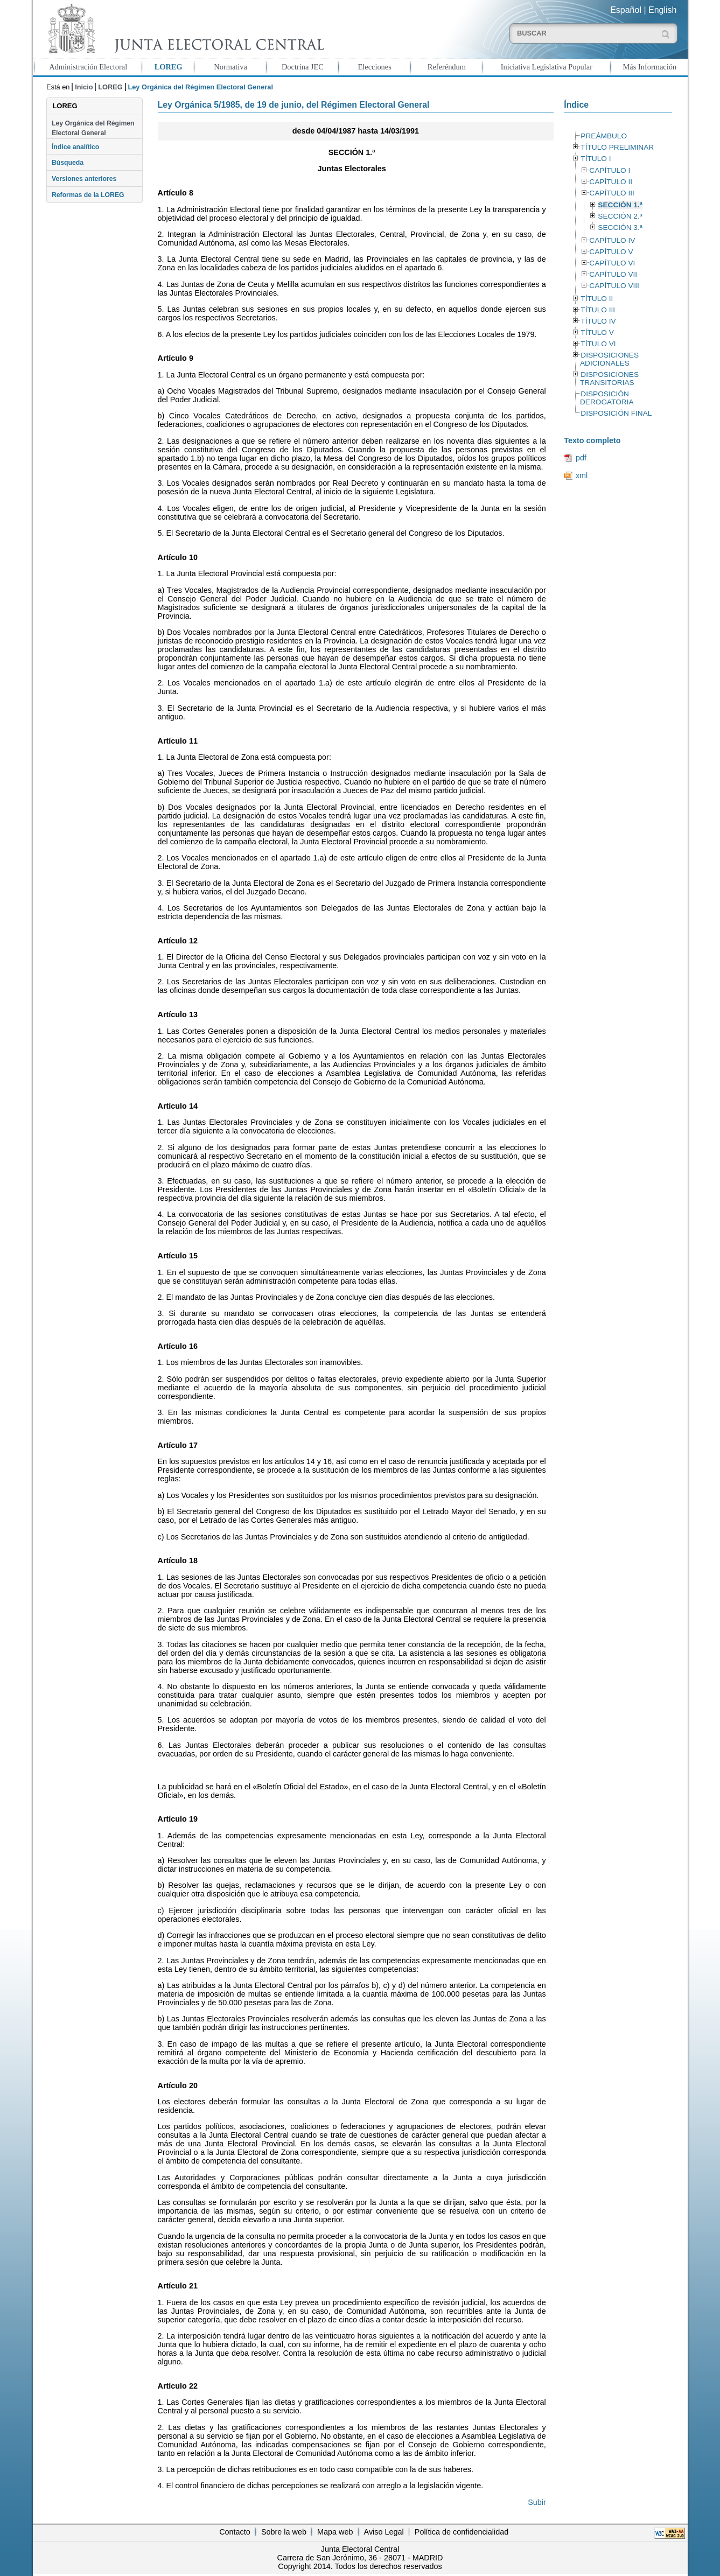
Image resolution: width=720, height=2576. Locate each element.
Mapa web (335, 2532)
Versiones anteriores (84, 179)
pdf (581, 457)
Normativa (230, 66)
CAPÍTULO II (610, 182)
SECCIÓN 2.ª (620, 216)
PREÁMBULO (604, 136)
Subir (537, 2502)
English (662, 10)
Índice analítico (75, 147)
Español (625, 10)
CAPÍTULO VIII (614, 286)
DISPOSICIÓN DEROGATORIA (607, 398)
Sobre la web (283, 2532)
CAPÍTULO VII (613, 274)
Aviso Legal (384, 2532)
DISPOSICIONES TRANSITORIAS (609, 378)
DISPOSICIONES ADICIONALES (609, 359)
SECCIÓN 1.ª (620, 205)
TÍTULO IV (598, 321)
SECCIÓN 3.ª (620, 227)
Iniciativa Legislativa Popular (546, 66)
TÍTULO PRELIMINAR (617, 147)
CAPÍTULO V (611, 252)
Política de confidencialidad (461, 2532)
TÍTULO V (597, 332)
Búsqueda (67, 162)
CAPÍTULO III (611, 193)
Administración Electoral (88, 66)
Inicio (84, 87)
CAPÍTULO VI (612, 263)
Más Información (650, 66)
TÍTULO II (597, 299)
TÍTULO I (596, 159)
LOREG (169, 66)
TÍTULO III (598, 310)
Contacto (234, 2532)
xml (582, 475)
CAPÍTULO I (609, 170)
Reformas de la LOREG (88, 195)
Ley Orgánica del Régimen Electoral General (93, 128)
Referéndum (447, 66)
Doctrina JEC (303, 66)
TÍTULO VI (598, 344)
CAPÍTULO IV (612, 240)
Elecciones (374, 66)
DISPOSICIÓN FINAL (616, 413)
